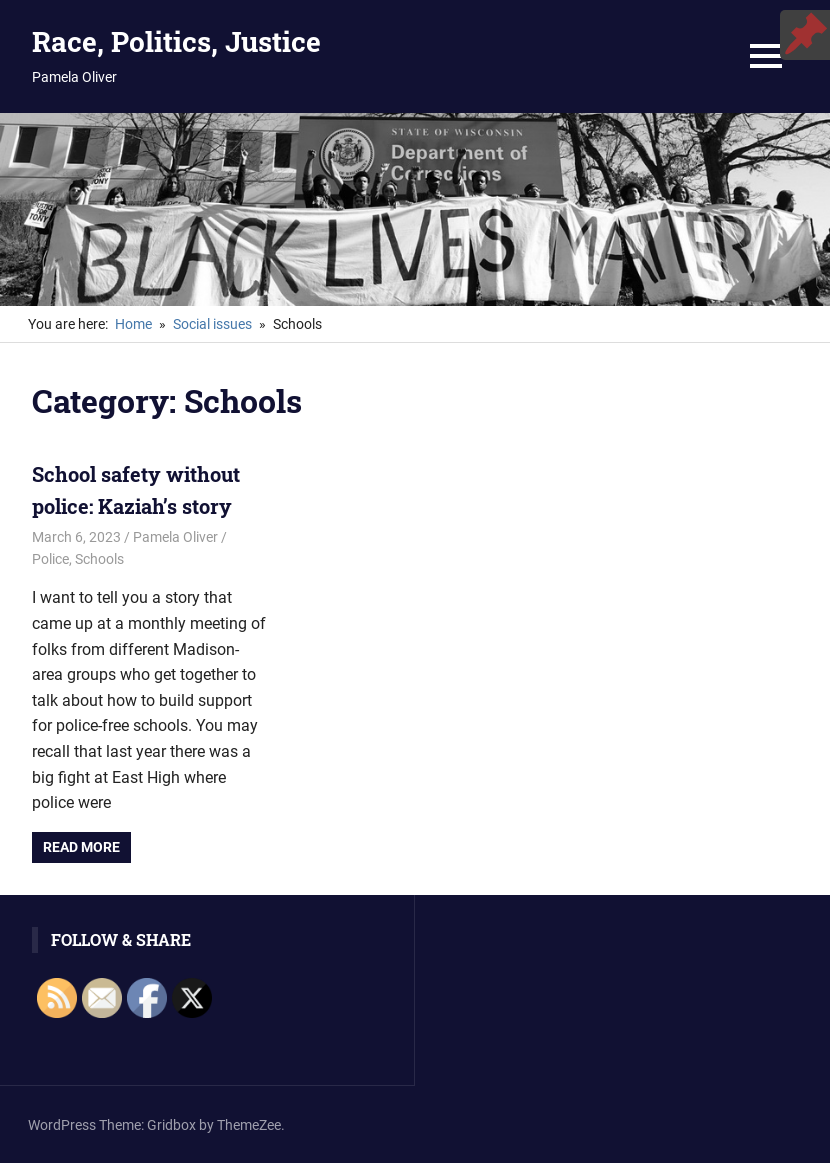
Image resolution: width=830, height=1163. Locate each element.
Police (50, 559)
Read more (81, 847)
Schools (99, 559)
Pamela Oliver (175, 537)
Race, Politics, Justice (176, 41)
